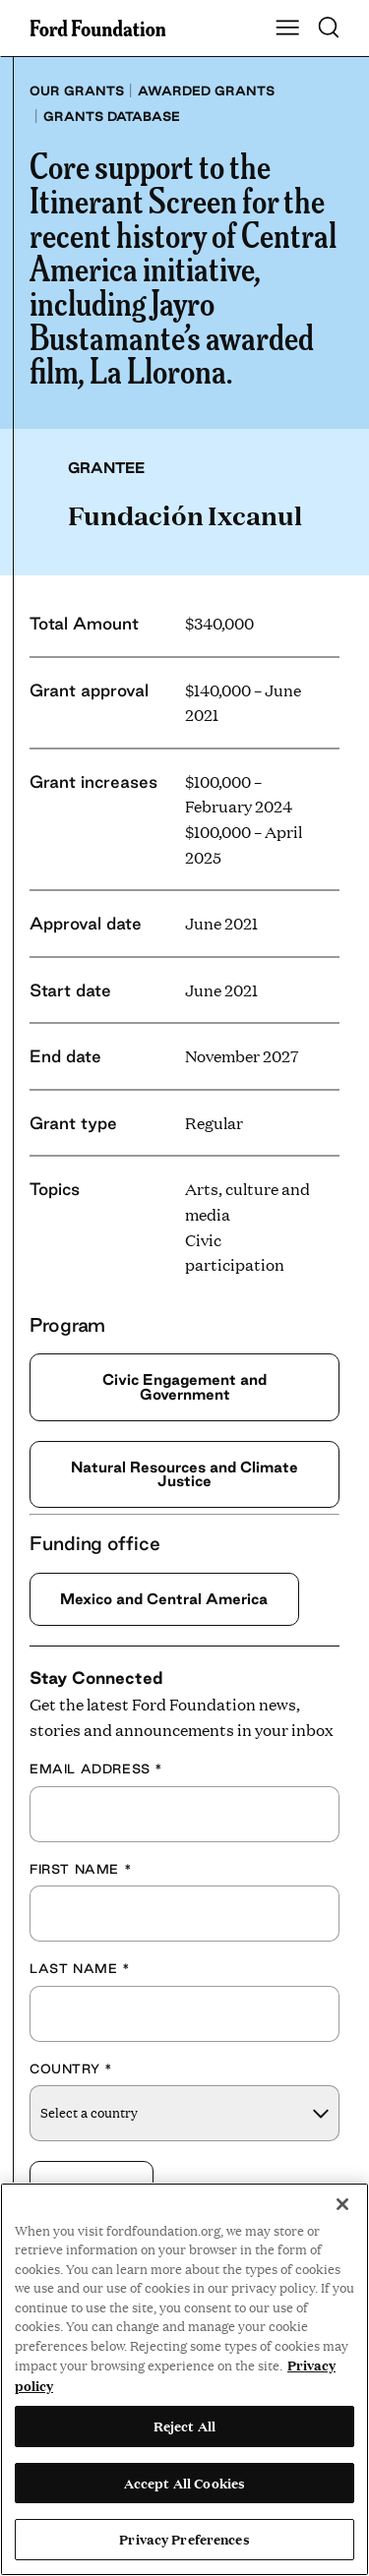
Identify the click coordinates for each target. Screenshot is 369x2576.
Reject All (184, 2425)
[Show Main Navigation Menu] (287, 28)
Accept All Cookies (184, 2482)
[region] (184, 2379)
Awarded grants (206, 90)
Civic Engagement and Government (184, 1386)
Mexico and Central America (164, 1598)
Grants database (111, 116)
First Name (81, 1869)
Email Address (96, 1768)
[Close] (342, 2204)
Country (71, 2068)
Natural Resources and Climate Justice (184, 1474)
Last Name (80, 1968)
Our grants (77, 90)
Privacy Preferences (184, 2538)
